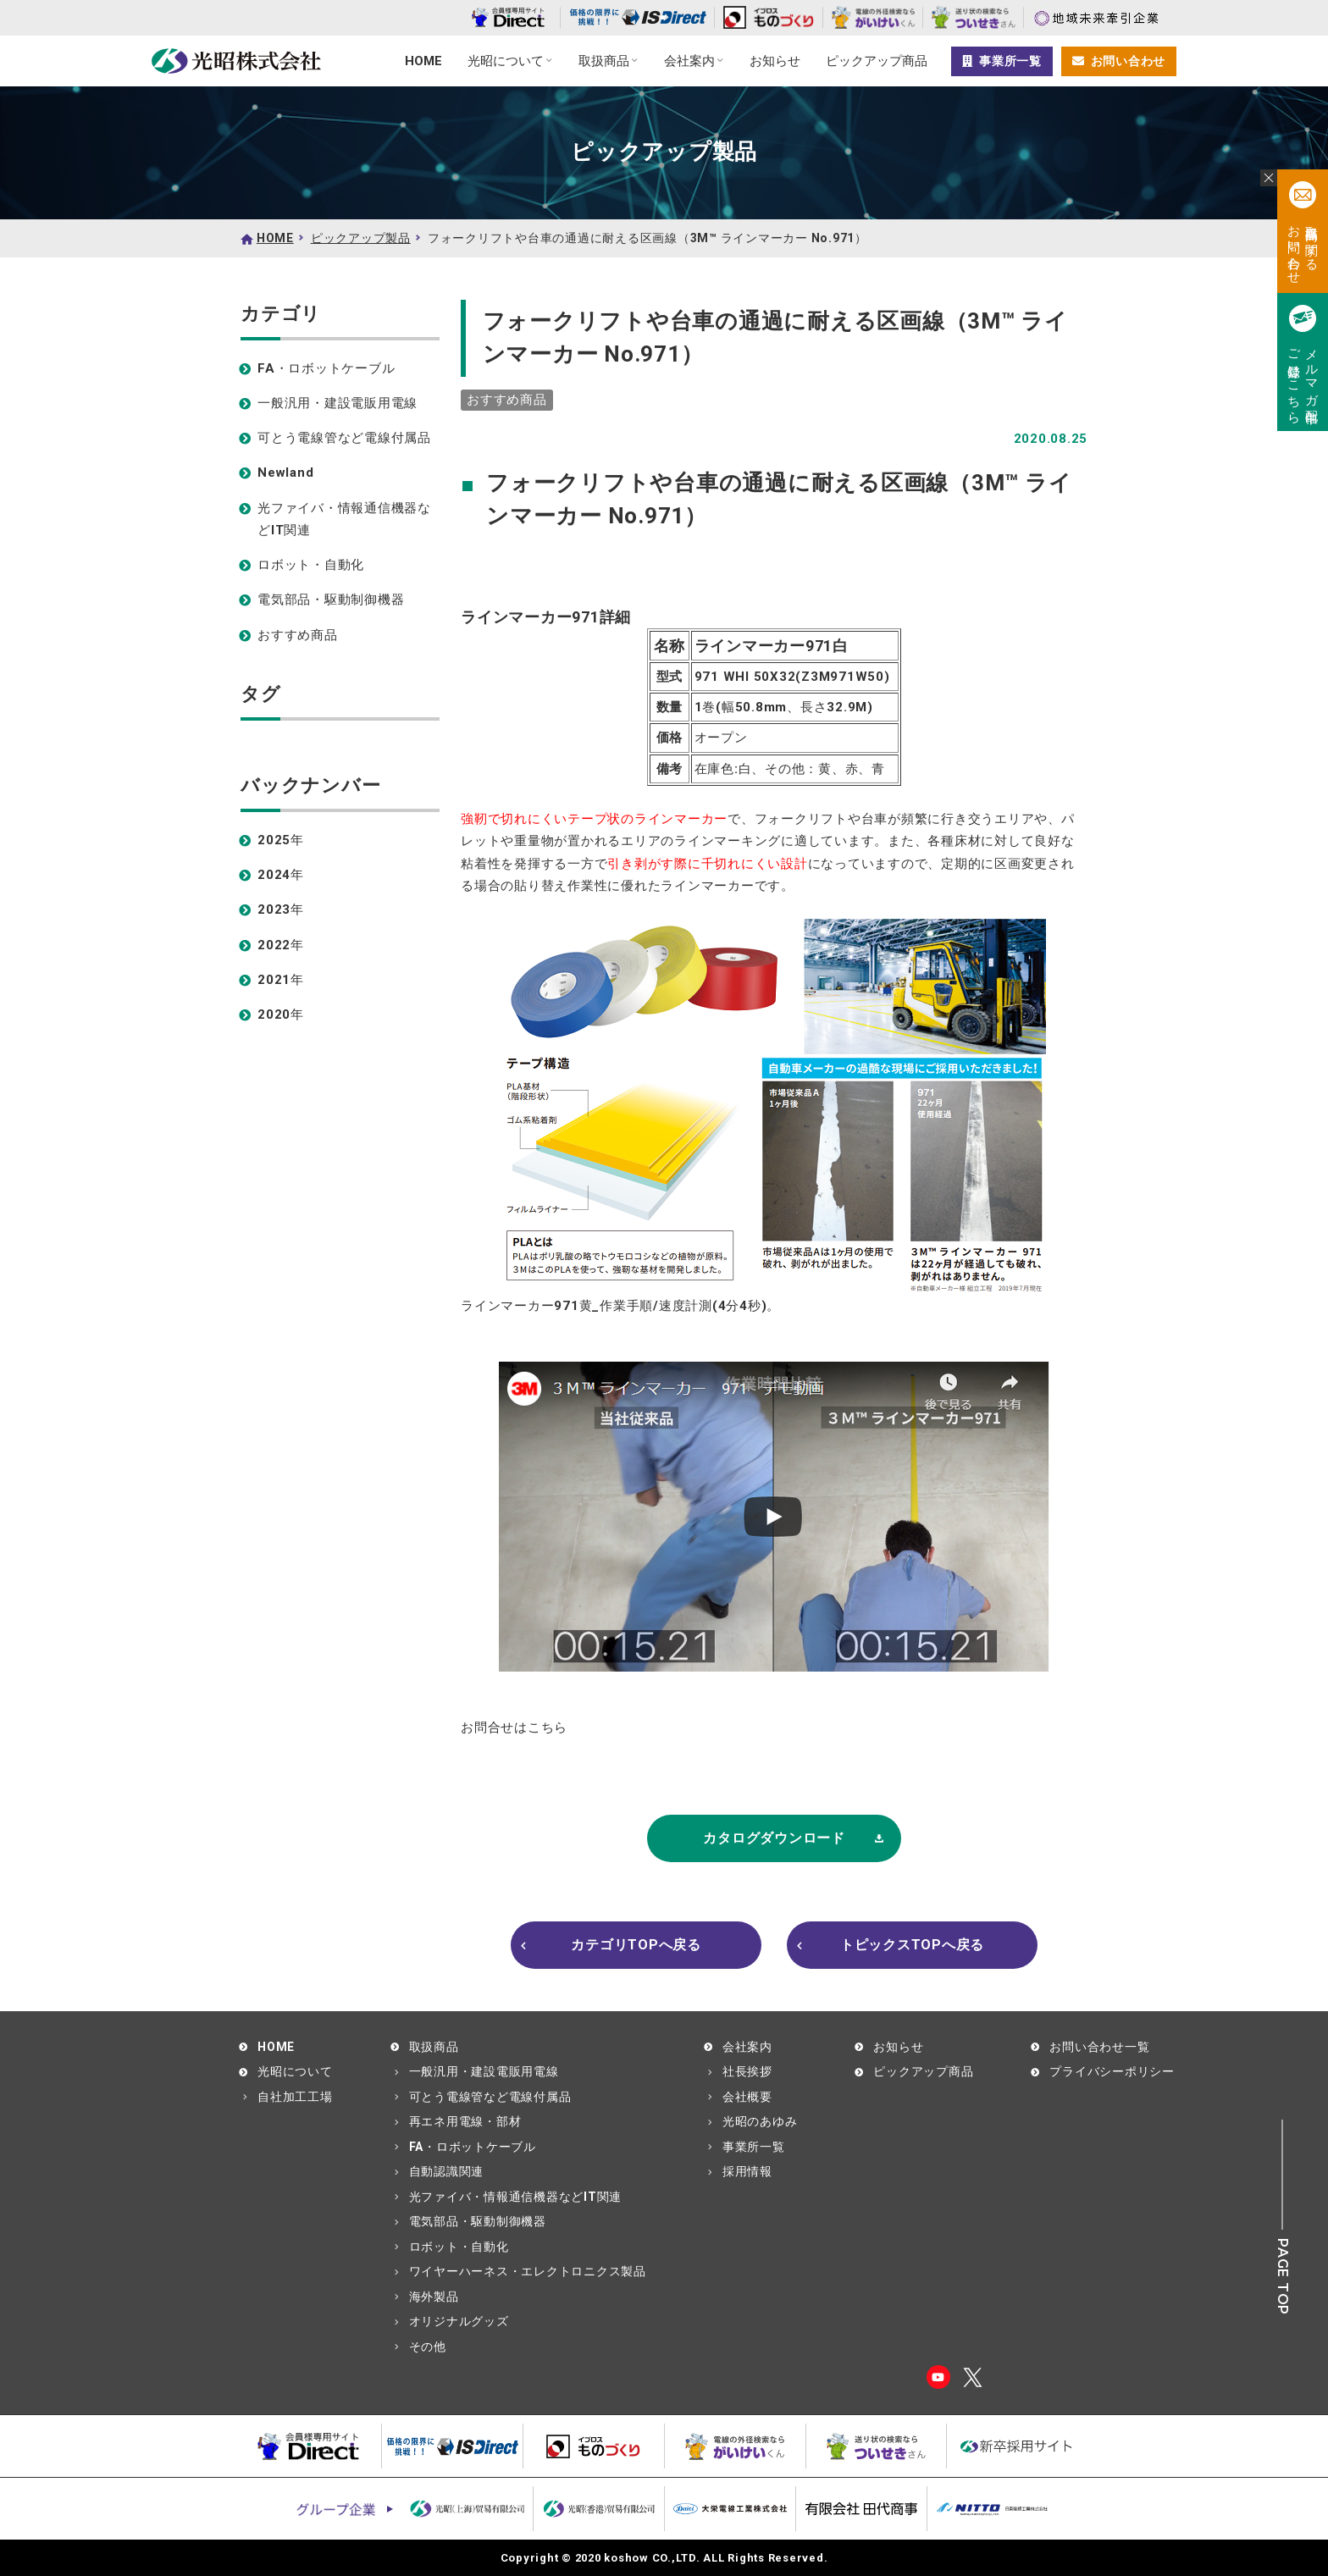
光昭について (506, 61)
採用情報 (747, 2171)
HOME (423, 61)
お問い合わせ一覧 (1099, 2047)
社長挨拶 (747, 2071)
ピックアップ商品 (876, 61)
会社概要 (747, 2096)
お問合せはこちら (514, 1727)
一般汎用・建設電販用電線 (337, 403)
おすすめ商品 (297, 635)
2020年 (280, 1014)
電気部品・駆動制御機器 (330, 599)
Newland (285, 472)
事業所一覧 (1002, 61)
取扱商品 (603, 61)
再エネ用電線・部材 (465, 2121)
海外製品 (434, 2296)
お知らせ (775, 61)
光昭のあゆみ (760, 2121)
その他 (427, 2346)
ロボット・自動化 (310, 564)
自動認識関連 (446, 2171)
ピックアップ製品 (361, 238)
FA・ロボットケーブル (326, 368)
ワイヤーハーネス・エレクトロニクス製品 (527, 2271)
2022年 (280, 945)
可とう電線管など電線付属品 (344, 437)
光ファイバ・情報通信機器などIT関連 (344, 519)
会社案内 (689, 61)
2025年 (280, 840)
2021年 (280, 979)
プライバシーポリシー (1112, 2071)
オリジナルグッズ (459, 2321)
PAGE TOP (1283, 2276)
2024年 (280, 874)
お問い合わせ (1118, 61)
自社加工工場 (295, 2096)
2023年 (280, 909)
